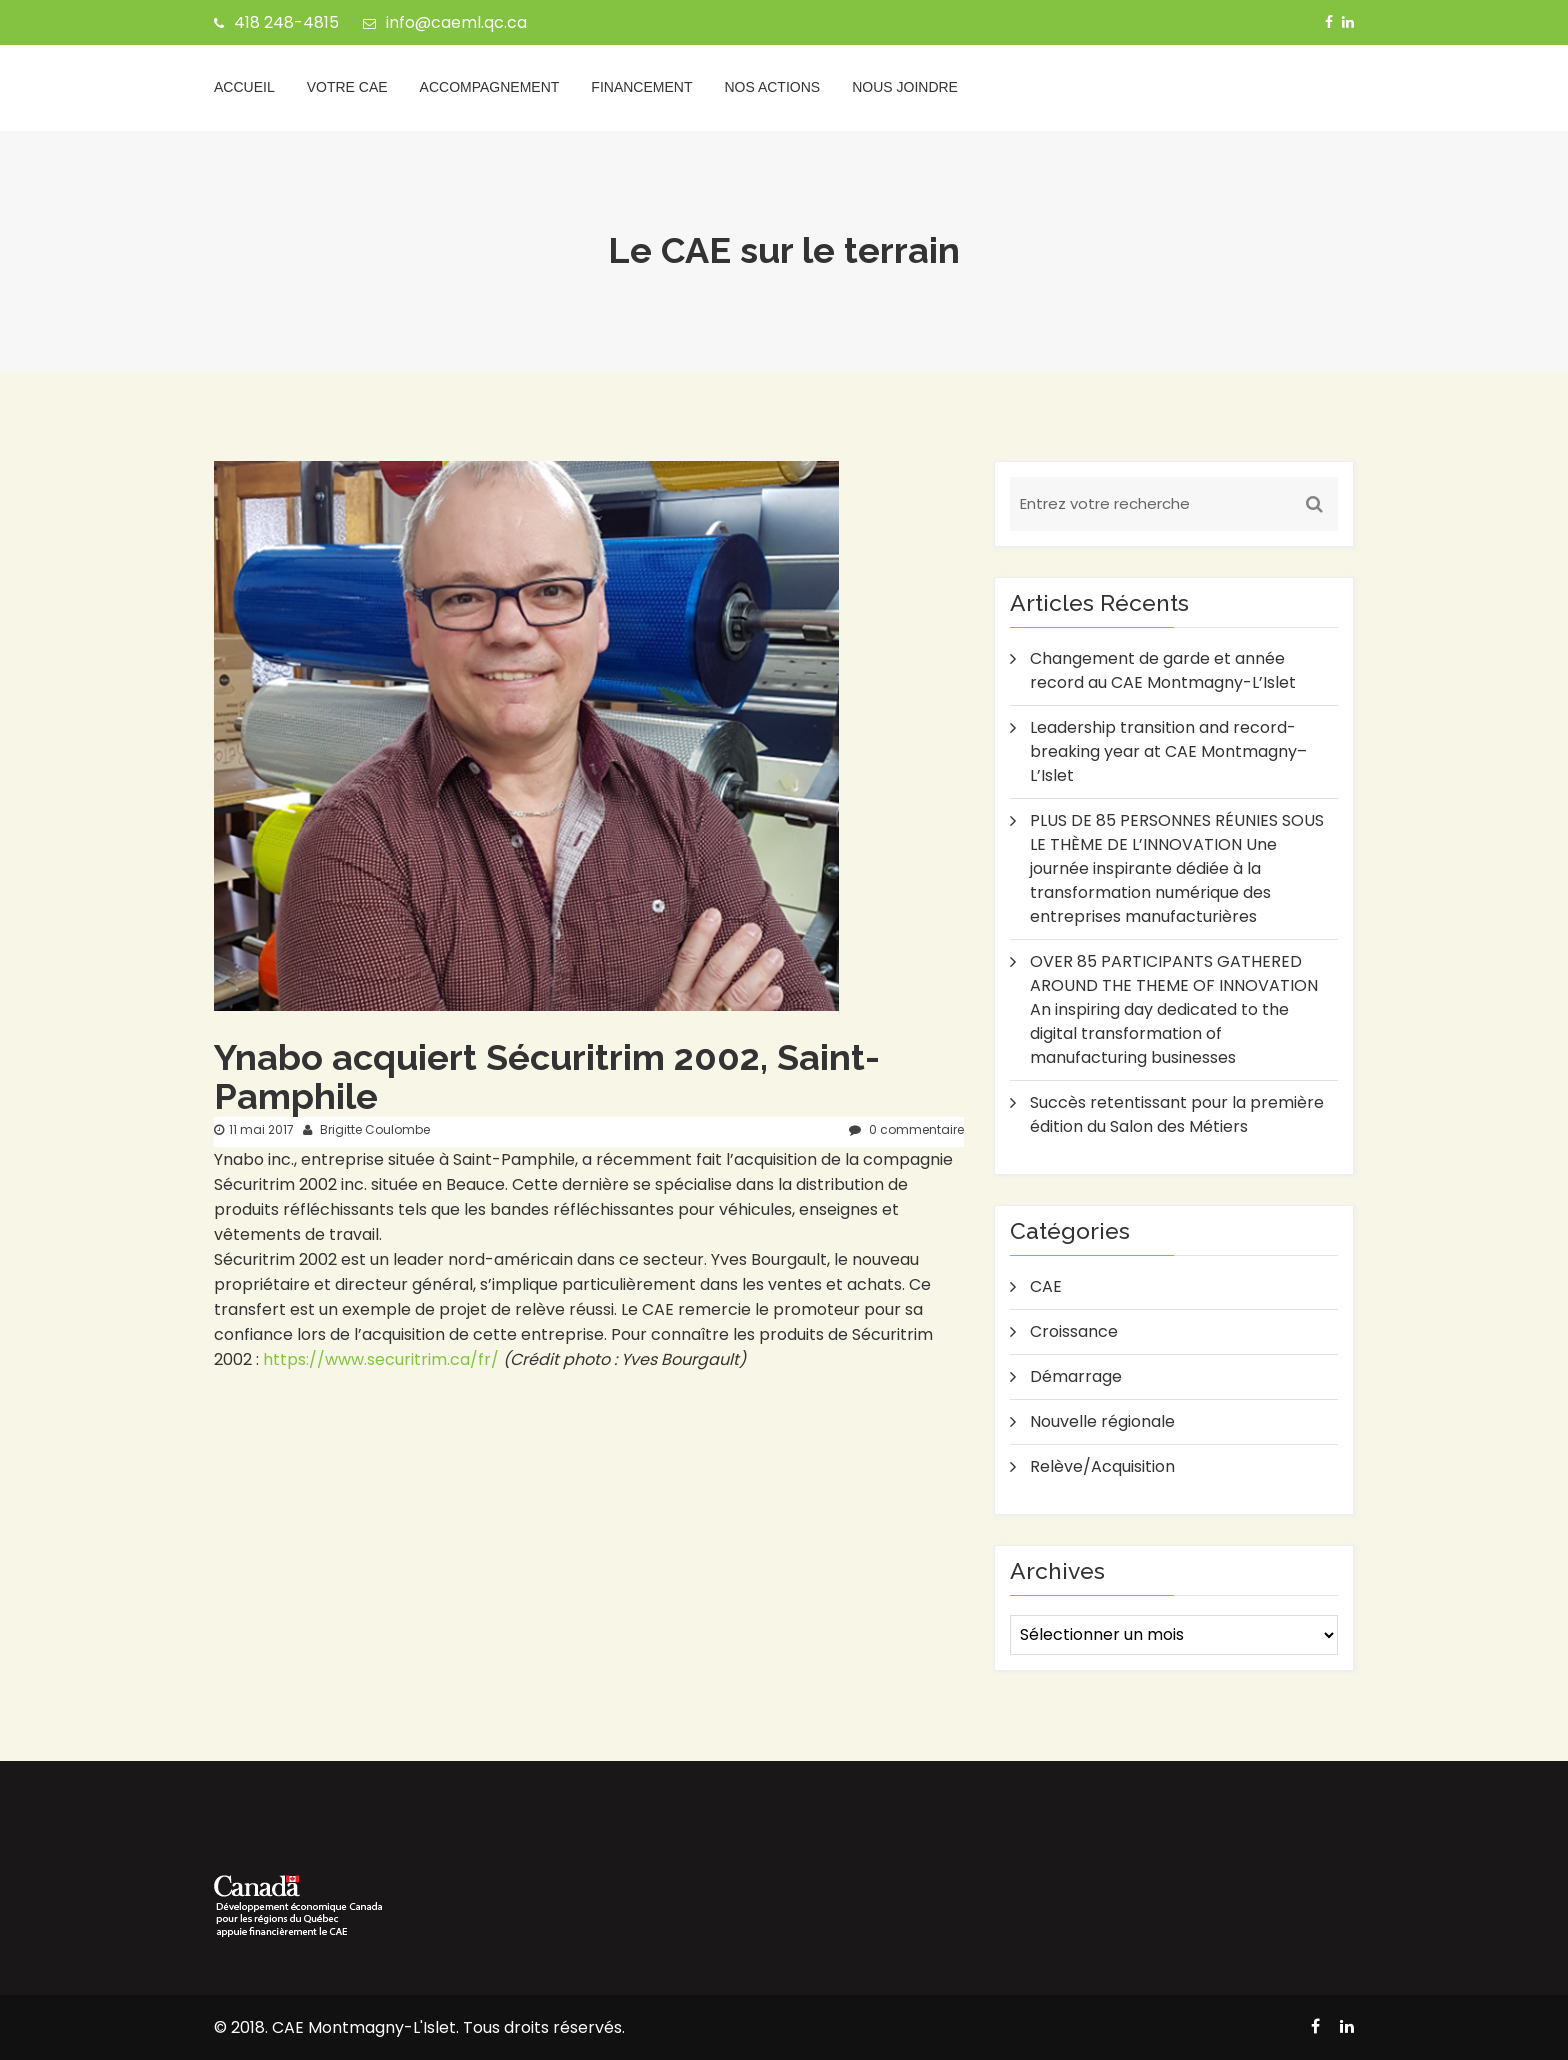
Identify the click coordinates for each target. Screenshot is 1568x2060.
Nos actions (772, 87)
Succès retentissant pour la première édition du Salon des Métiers (1177, 1114)
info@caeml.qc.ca (445, 22)
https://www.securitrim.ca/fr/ (381, 1359)
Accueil (244, 87)
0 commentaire (906, 1129)
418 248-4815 (276, 22)
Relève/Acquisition (1102, 1466)
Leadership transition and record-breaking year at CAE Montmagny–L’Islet (1168, 751)
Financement (641, 87)
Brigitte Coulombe (366, 1129)
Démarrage (1076, 1376)
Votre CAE (347, 87)
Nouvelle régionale (1102, 1421)
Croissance (1074, 1331)
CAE (1046, 1286)
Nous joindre (905, 87)
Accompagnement (490, 87)
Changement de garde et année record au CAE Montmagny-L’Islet (1163, 670)
